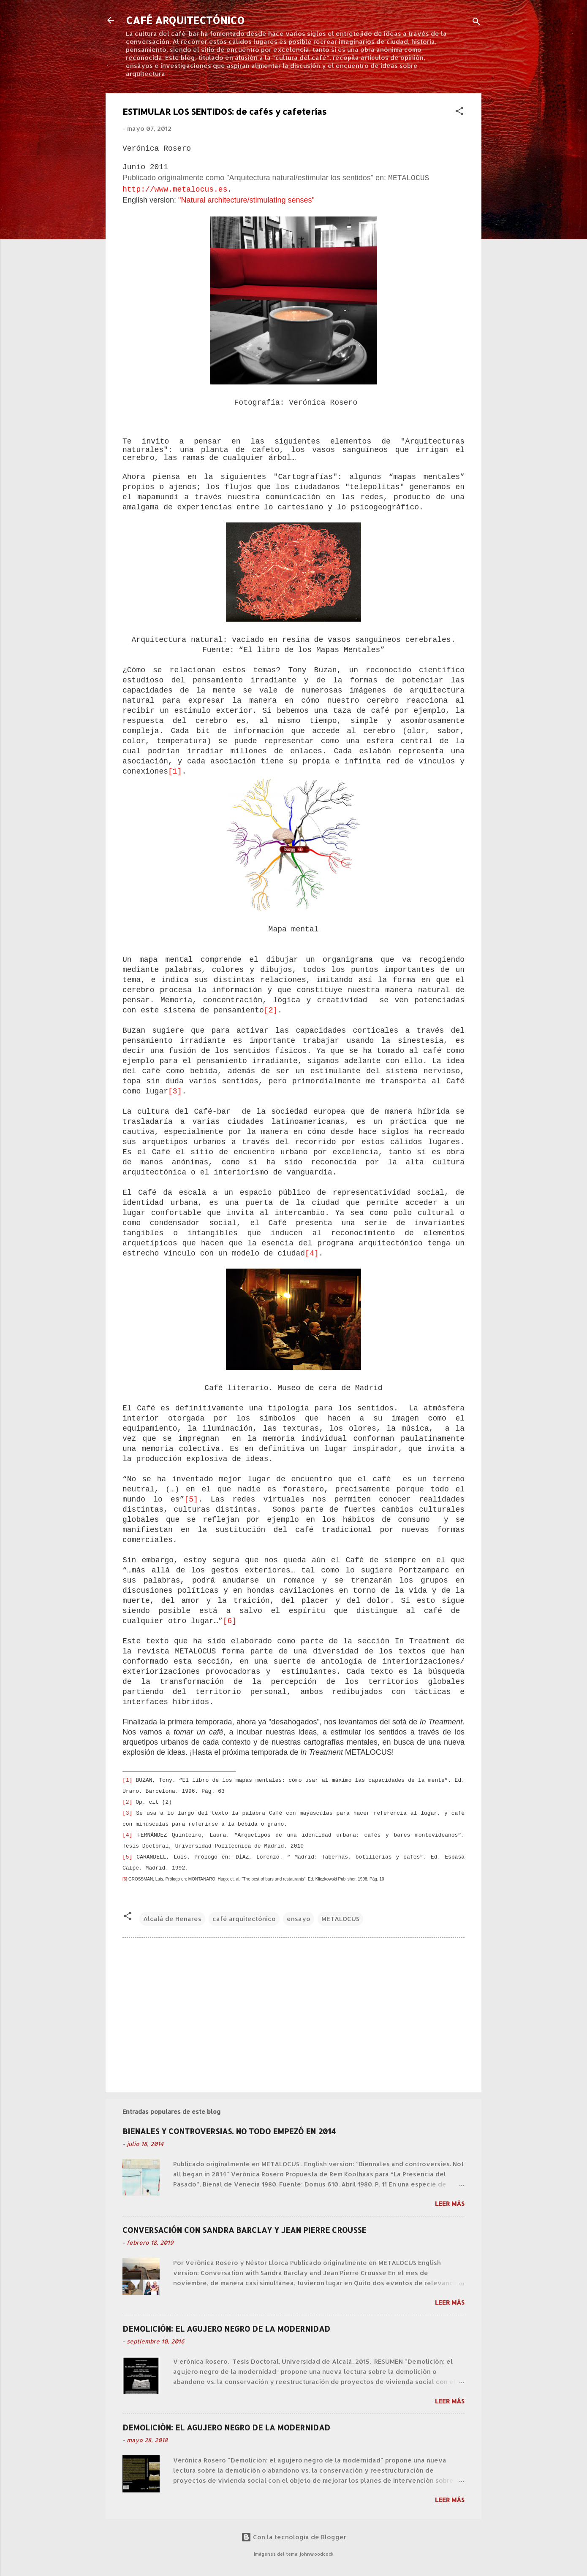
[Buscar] (476, 23)
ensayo (298, 1919)
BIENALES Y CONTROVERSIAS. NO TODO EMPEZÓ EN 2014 (229, 2131)
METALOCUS (340, 1919)
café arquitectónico (244, 1919)
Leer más (450, 2204)
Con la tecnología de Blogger (293, 2537)
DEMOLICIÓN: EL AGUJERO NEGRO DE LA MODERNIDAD (226, 2328)
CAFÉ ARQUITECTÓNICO (185, 20)
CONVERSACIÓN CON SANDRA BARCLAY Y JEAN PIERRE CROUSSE (244, 2230)
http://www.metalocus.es (174, 189)
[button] (459, 112)
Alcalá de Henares (172, 1919)
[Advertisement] (293, 2014)
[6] (229, 1621)
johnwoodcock (317, 2554)
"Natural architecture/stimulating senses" (246, 200)
